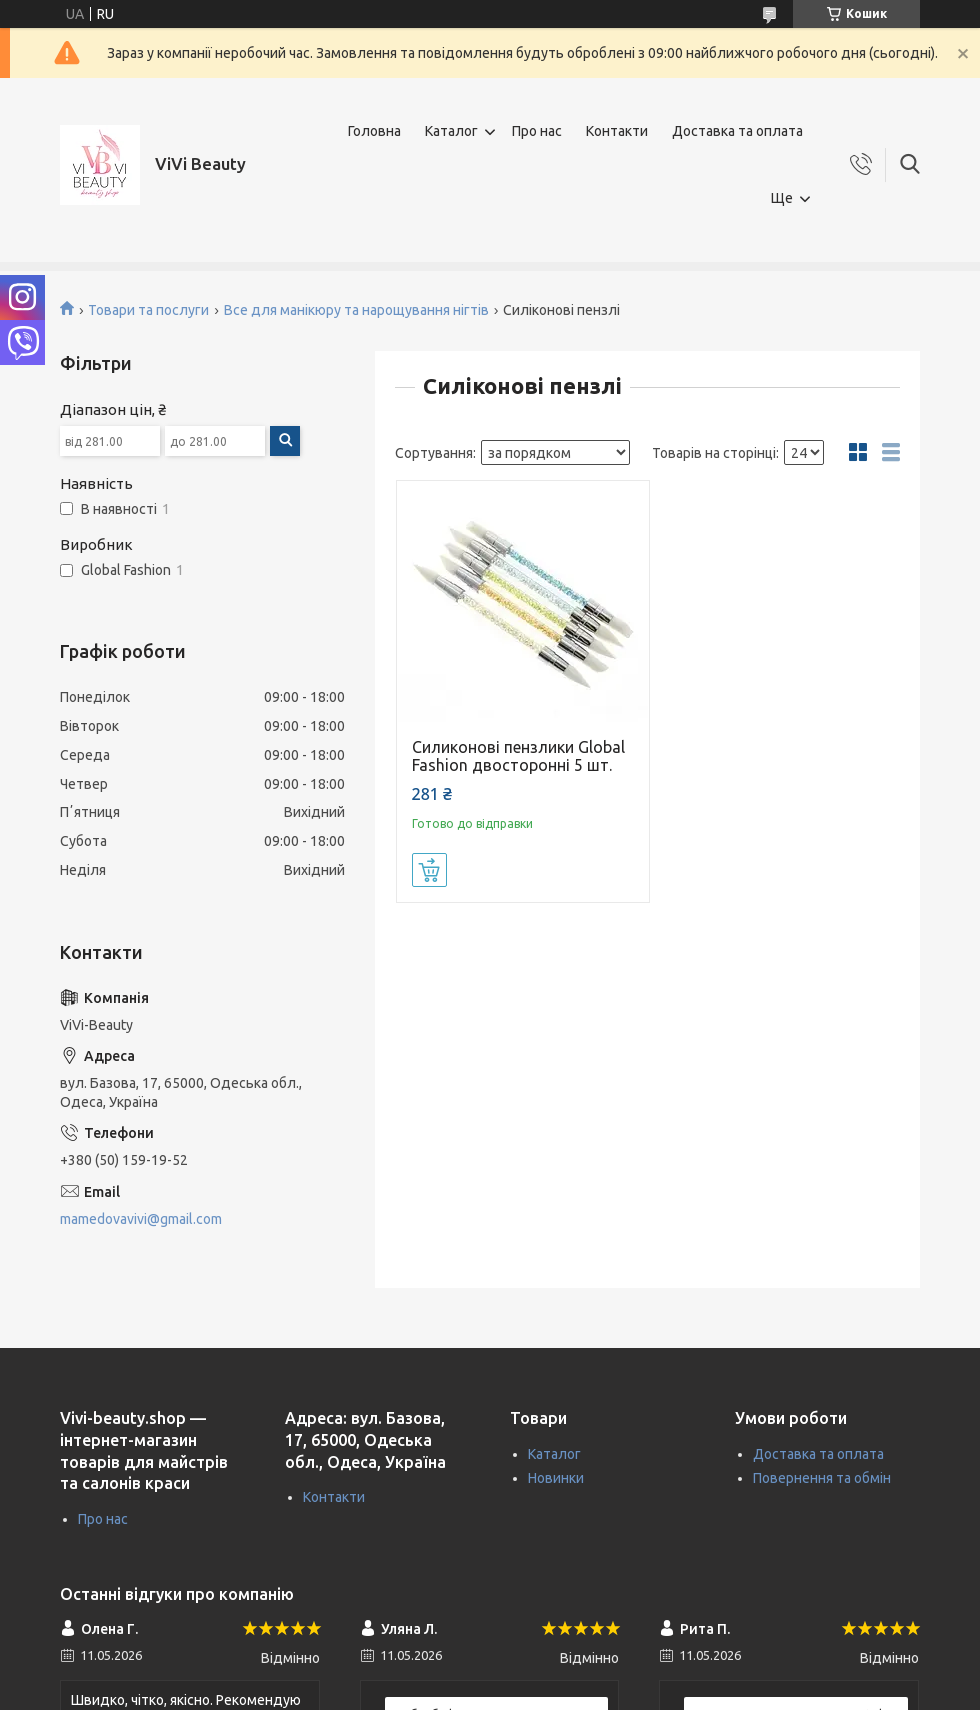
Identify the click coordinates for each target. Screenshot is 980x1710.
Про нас (537, 131)
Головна (374, 131)
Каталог (451, 131)
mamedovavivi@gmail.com (141, 1219)
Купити (429, 870)
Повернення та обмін (822, 1478)
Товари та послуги (148, 310)
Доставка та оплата (737, 131)
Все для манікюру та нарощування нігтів (356, 310)
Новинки (556, 1478)
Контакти (617, 131)
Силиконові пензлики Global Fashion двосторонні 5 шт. (518, 756)
